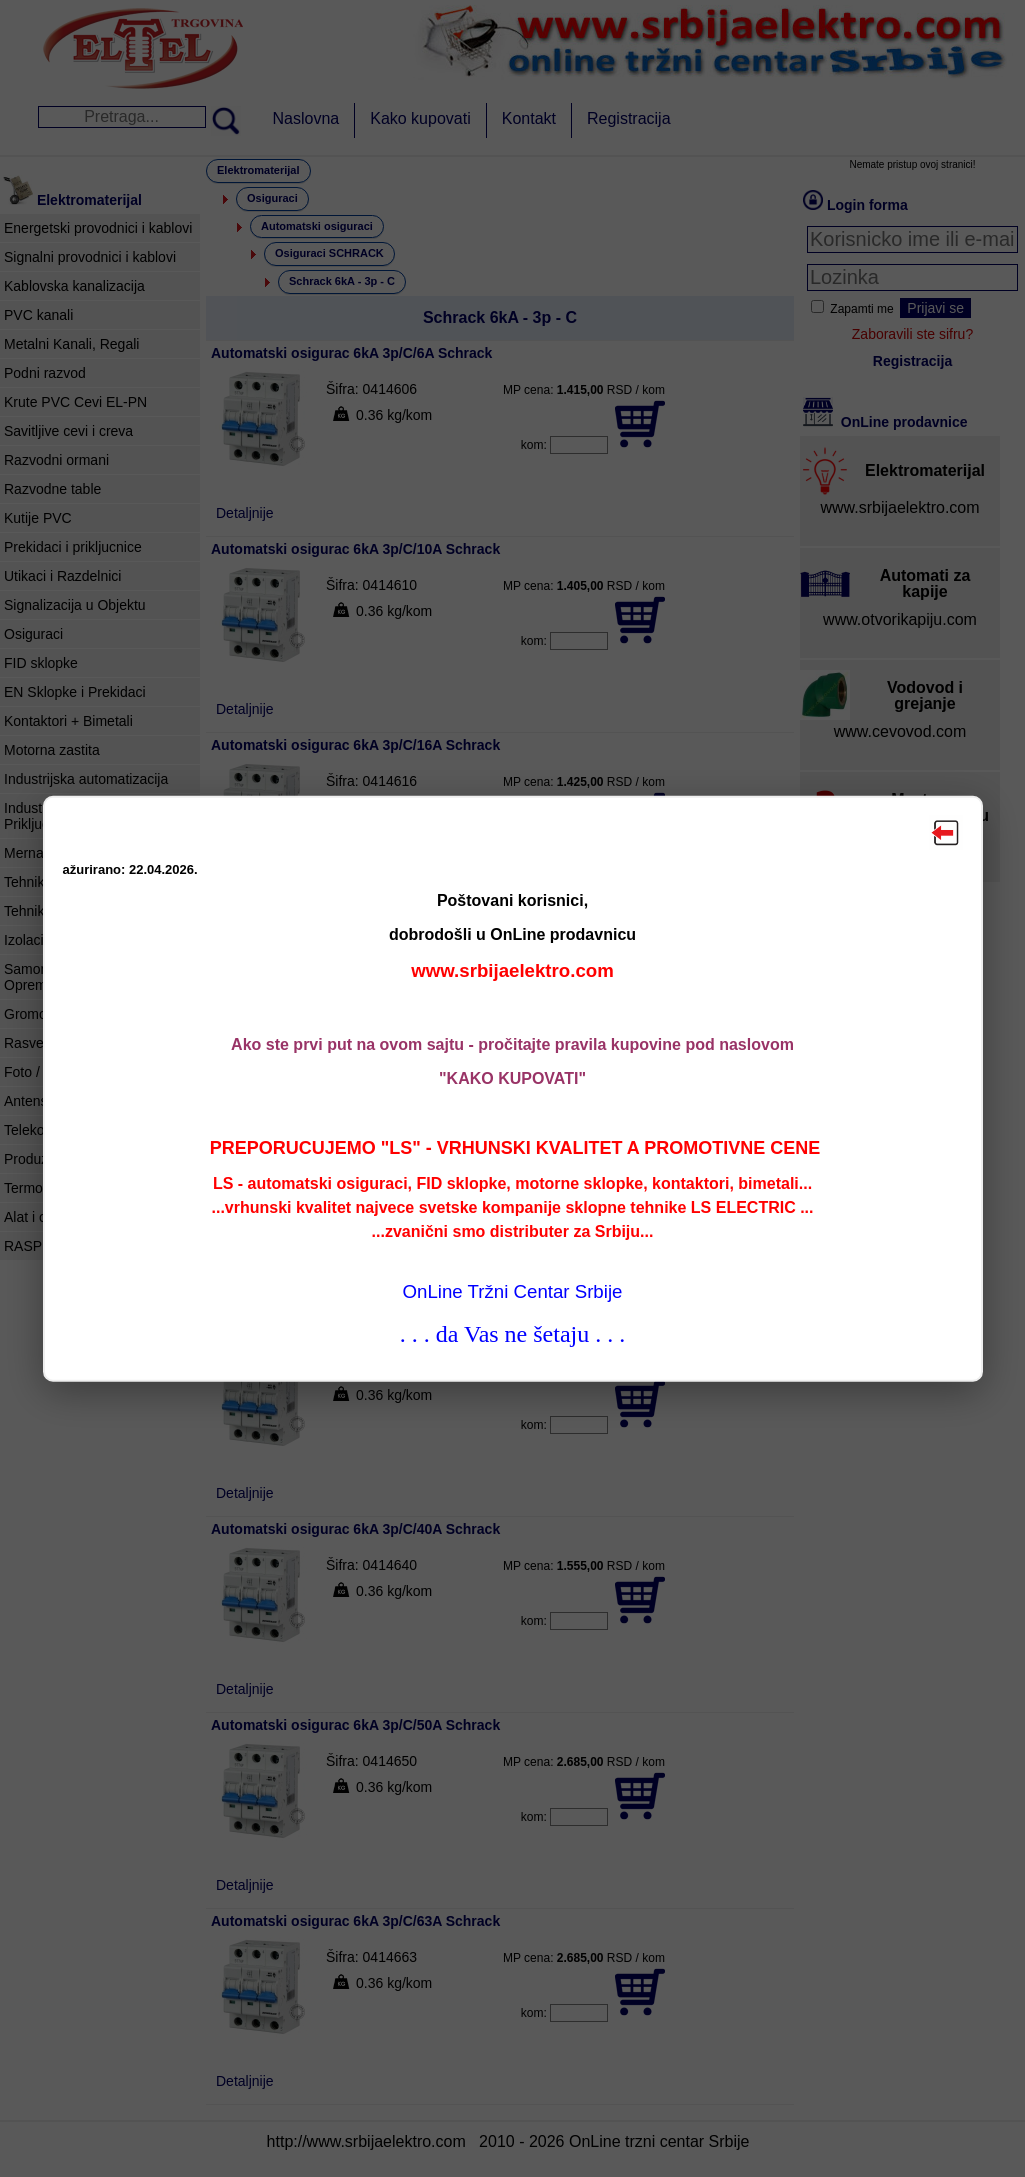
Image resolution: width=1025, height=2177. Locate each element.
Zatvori (946, 832)
